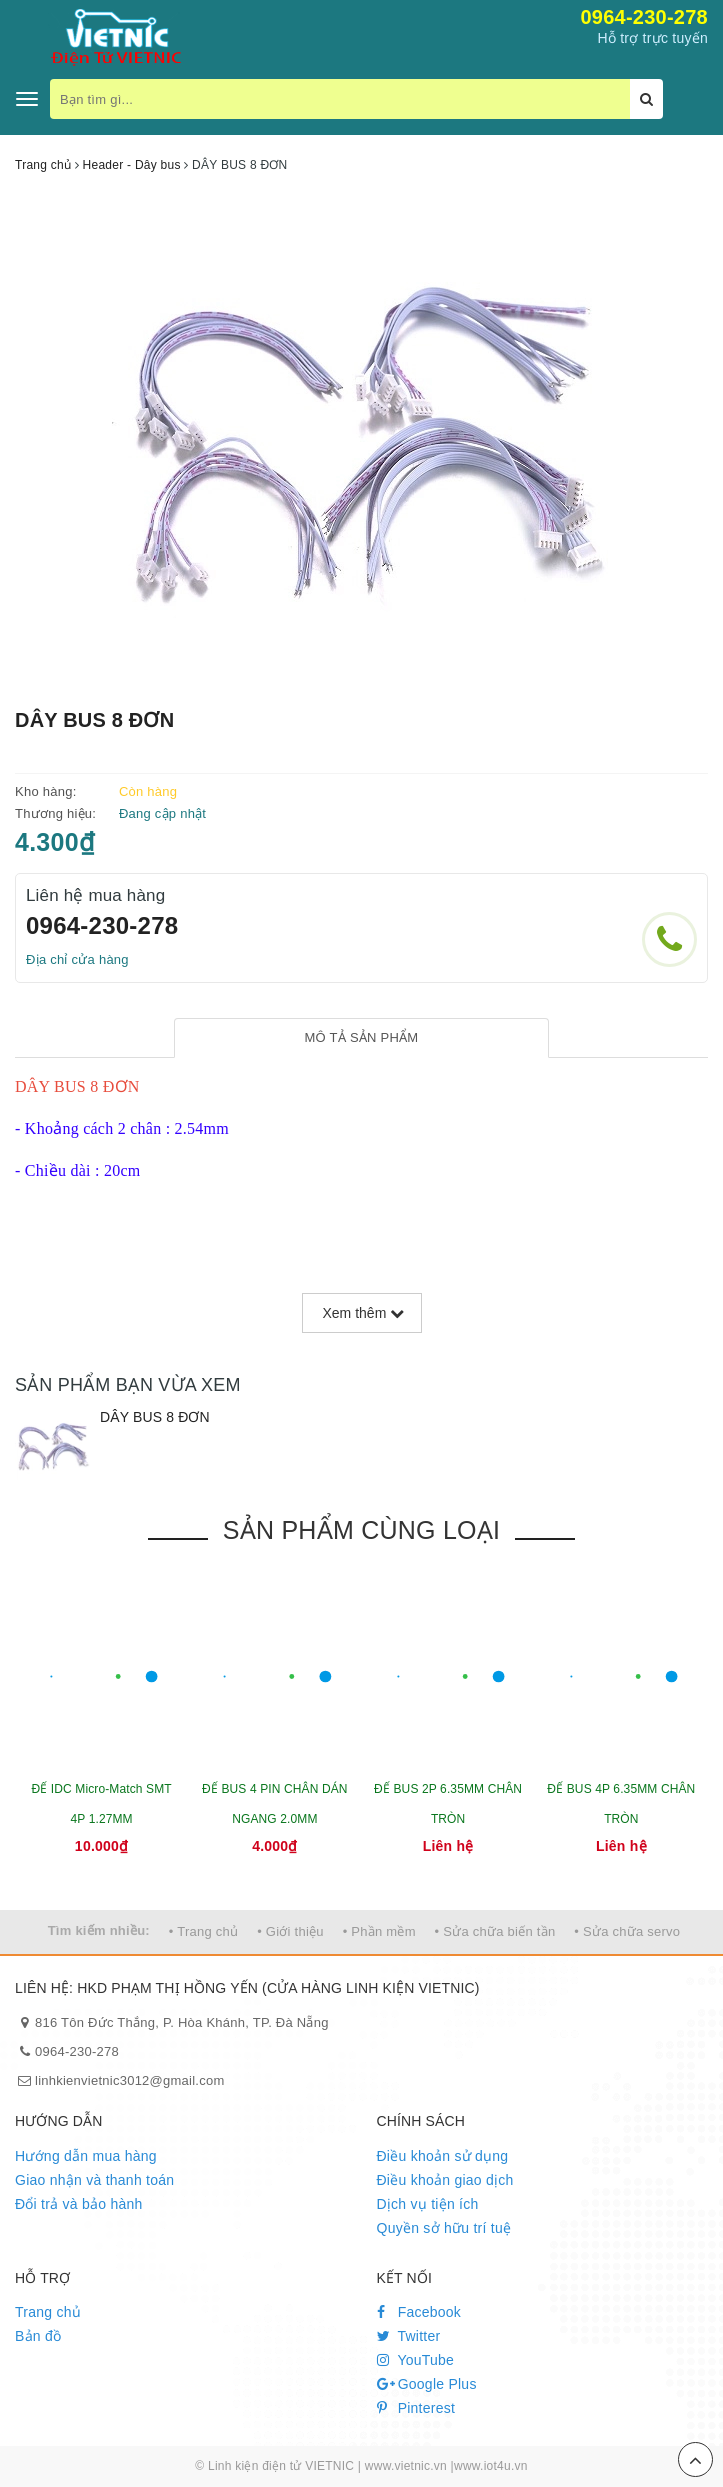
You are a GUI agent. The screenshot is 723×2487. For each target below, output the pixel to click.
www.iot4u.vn (491, 2466)
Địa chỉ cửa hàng (77, 959)
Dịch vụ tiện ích (428, 2204)
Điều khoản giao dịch (445, 2180)
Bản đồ (38, 2336)
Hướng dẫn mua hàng (86, 2156)
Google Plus (427, 2384)
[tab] (361, 1038)
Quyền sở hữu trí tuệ (444, 2228)
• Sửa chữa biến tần (495, 1931)
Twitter (409, 2336)
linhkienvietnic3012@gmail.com (130, 2080)
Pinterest (416, 2408)
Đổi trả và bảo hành (79, 2204)
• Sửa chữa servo (627, 1931)
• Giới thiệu (290, 1931)
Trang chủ (48, 2312)
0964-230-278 (644, 17)
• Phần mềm (379, 1931)
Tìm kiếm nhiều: (99, 1930)
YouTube (416, 2360)
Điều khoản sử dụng (443, 2156)
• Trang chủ (204, 1931)
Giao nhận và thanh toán (94, 2180)
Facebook (419, 2312)
